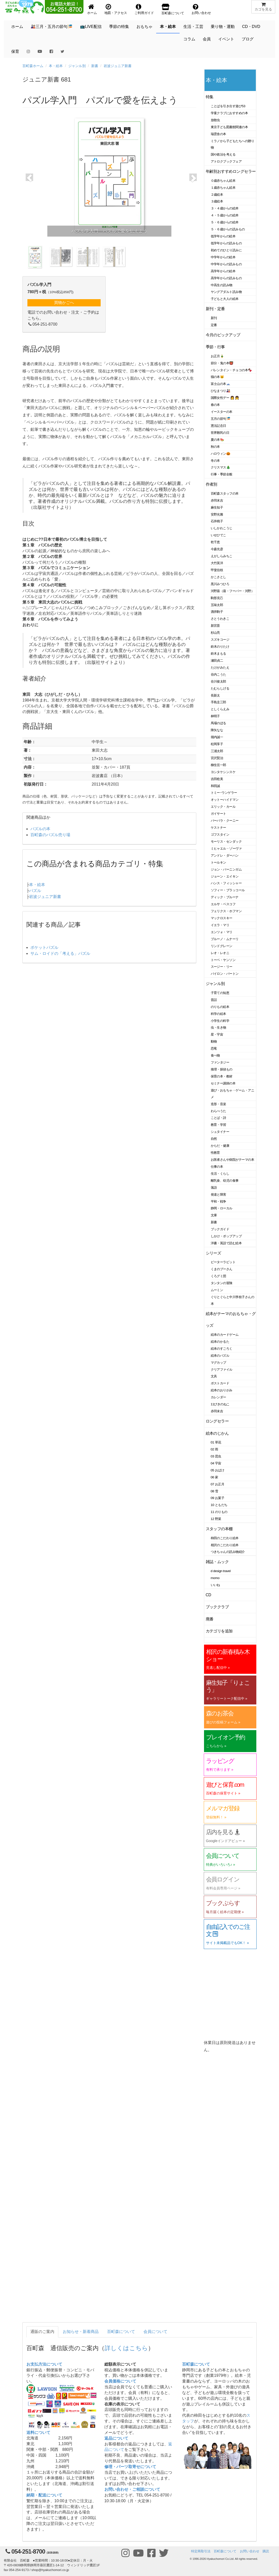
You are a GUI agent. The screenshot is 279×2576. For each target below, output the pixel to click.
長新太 (215, 695)
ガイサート (218, 813)
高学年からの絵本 (223, 271)
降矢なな (217, 730)
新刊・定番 (215, 309)
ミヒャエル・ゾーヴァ (226, 848)
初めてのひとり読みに (226, 250)
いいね (215, 1585)
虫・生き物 (218, 1027)
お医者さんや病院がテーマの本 (232, 1159)
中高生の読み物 (221, 285)
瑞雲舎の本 (218, 134)
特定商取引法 (200, 2551)
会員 (207, 39)
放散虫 (215, 120)
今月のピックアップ (223, 335)
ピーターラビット (223, 1262)
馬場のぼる (218, 723)
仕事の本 (217, 1166)
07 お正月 (217, 1484)
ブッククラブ (217, 1607)
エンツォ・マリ (221, 932)
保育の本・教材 (221, 1076)
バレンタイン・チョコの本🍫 (231, 370)
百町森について (121, 2331)
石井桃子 (217, 521)
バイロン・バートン (225, 974)
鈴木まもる (218, 653)
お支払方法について (44, 2364)
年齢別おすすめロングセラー (231, 171)
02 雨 (214, 1449)
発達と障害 (218, 1194)
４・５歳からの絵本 (225, 215)
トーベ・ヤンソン (223, 960)
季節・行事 (215, 347)
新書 (94, 66)
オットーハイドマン (225, 799)
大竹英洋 (217, 563)
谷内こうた (218, 674)
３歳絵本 (217, 201)
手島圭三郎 (218, 702)
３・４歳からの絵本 (225, 208)
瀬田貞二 (217, 660)
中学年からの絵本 (223, 257)
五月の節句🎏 (220, 419)
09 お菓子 (217, 1498)
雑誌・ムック (217, 1562)
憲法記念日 (218, 426)
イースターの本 (221, 412)
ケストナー (218, 827)
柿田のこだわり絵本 (225, 1538)
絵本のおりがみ (221, 1390)
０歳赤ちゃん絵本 (223, 180)
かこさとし (218, 577)
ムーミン (217, 1290)
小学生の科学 (220, 1021)
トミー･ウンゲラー (224, 793)
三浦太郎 (217, 751)
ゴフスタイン (220, 834)
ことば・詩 (218, 1118)
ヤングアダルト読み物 (226, 292)
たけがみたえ (220, 667)
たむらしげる (220, 688)
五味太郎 (217, 605)
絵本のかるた (220, 1341)
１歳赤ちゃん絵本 (223, 187)
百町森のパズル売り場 (50, 835)
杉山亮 (215, 632)
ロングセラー (217, 1421)
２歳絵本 (217, 194)
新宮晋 (215, 625)
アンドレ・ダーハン (225, 855)
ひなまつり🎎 (220, 391)
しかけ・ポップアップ (226, 1236)
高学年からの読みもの (226, 278)
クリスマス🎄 (220, 467)
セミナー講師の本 (223, 1083)
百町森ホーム (32, 66)
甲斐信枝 (217, 570)
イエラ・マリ (220, 925)
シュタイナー (220, 1132)
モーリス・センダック (226, 841)
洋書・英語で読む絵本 (226, 1243)
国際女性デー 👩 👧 (225, 398)
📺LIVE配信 (91, 26)
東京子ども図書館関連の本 (229, 127)
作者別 (211, 484)
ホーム (17, 26)
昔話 (214, 1000)
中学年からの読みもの (226, 264)
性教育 (215, 1153)
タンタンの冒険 (221, 1283)
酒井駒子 (217, 612)
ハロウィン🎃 (220, 453)
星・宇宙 (217, 1034)
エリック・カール (223, 806)
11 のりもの (219, 1512)
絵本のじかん (217, 1433)
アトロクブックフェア (226, 161)
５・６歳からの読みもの (228, 229)
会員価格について (120, 2381)
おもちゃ (144, 26)
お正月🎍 (217, 356)
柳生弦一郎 (218, 765)
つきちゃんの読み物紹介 (228, 1552)
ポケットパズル (44, 947)
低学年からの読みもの (226, 243)
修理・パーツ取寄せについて (130, 2467)
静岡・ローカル (221, 1208)
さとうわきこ (220, 619)
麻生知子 (217, 507)
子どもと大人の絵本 (225, 299)
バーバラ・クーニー (225, 820)
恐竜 (214, 1048)
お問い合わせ (249, 2551)
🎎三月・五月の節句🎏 (51, 26)
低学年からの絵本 (223, 236)
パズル (35, 890)
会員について (155, 2331)
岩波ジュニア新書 (118, 66)
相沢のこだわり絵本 (225, 1545)
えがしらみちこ (221, 556)
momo (215, 1578)
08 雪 (214, 1491)
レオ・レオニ (220, 953)
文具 (214, 1376)
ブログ (248, 39)
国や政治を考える (223, 154)
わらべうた (218, 1111)
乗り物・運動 (223, 26)
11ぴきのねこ (220, 1404)
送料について (38, 2432)
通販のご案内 (42, 2331)
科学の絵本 (218, 1014)
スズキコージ (220, 639)
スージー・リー (221, 967)
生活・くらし (220, 1173)
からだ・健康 (220, 1146)
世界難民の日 (220, 433)
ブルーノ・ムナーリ (225, 939)
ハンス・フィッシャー (226, 883)
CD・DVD (251, 26)
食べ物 (215, 1055)
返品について (116, 2438)
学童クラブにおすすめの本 (229, 113)
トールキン (218, 862)
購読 (266, 2551)
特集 (209, 97)
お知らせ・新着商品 (81, 2331)
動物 (214, 1041)
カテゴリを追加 (219, 1631)
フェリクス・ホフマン (226, 911)
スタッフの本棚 (219, 1529)
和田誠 (215, 786)
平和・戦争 (218, 1201)
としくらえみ (220, 709)
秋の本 (215, 446)
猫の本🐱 (217, 377)
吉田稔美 (217, 779)
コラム (189, 39)
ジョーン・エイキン (225, 876)
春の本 (215, 405)
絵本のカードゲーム (225, 1334)
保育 (15, 51)
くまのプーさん (221, 1269)
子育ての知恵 (220, 993)
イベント (226, 39)
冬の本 (215, 460)
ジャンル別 (77, 66)
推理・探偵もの (221, 1069)
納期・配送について (44, 2495)
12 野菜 (216, 1519)
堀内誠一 (217, 737)
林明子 (215, 716)
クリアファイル (221, 1369)
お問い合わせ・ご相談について (132, 2489)
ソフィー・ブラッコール (228, 890)
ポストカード (220, 1383)
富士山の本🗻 (220, 384)
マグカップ (218, 1362)
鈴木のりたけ (220, 646)
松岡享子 (217, 744)
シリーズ (213, 1253)
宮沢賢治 (217, 758)
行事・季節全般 (221, 474)
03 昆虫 (216, 1456)
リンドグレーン (221, 946)
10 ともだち (219, 1505)
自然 (214, 1139)
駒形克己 (217, 598)
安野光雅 (217, 514)
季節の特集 (119, 26)
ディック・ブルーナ (225, 897)
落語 (214, 1187)
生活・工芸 (193, 26)
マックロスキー (221, 918)
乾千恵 (215, 542)
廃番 (209, 1619)
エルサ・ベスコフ (223, 904)
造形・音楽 (218, 1104)
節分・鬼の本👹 (222, 363)
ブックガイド (220, 1229)
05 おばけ (217, 1470)
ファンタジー (220, 1062)
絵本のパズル (220, 1355)
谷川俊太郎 (218, 681)
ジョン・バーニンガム (226, 869)
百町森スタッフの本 (225, 493)
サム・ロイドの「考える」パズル (60, 953)
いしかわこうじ (221, 528)
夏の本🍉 (217, 440)
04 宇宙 (216, 1463)
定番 (214, 325)
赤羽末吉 (217, 500)
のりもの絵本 (220, 1007)
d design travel (221, 1571)
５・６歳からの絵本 (225, 222)
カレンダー (218, 1397)
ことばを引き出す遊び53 (228, 106)
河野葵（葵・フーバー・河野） (232, 591)
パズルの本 (40, 829)
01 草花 (216, 1442)
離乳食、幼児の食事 (225, 1180)
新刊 (214, 318)
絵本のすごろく (221, 1348)
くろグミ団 (218, 1276)
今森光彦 (217, 549)
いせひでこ (218, 535)
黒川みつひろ (220, 584)
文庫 (214, 1215)
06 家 (214, 1477)
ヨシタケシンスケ (223, 772)
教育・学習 (218, 1125)
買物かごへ (64, 302)
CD (208, 1595)
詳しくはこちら (126, 2348)
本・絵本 (168, 26)
